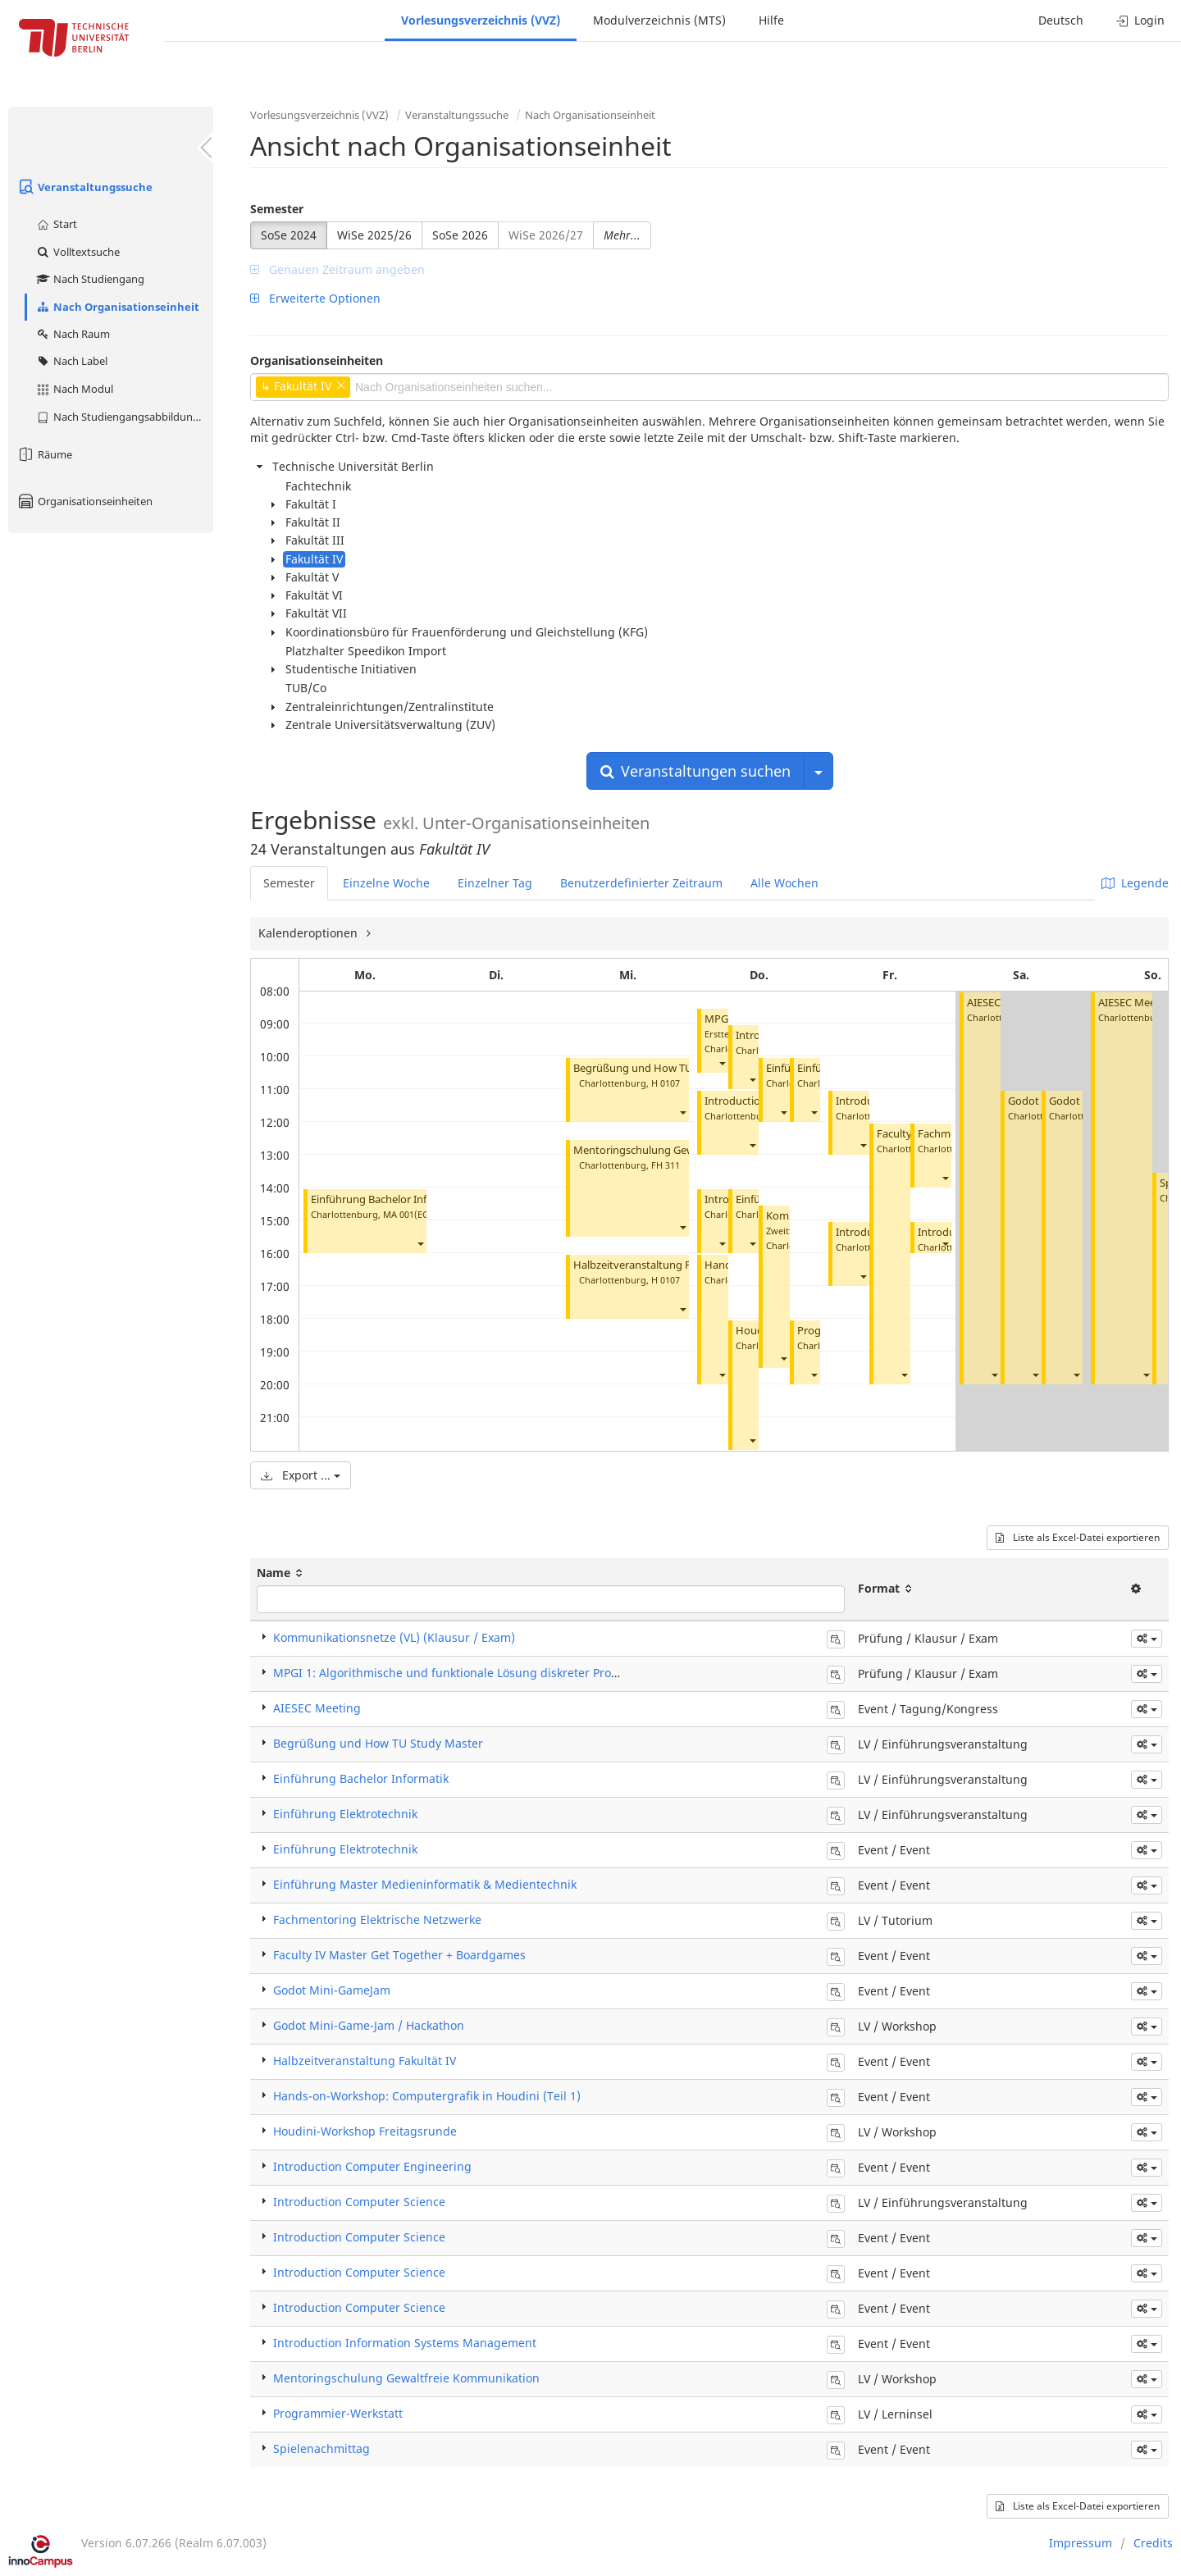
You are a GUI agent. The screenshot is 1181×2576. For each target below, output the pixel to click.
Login (1140, 20)
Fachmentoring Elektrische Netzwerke (377, 1919)
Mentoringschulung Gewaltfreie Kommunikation (406, 2378)
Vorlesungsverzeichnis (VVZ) (480, 20)
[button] (420, 1244)
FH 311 (665, 1165)
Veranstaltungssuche (84, 187)
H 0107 (665, 1083)
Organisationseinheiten (84, 501)
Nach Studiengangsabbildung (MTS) (124, 416)
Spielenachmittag (321, 2448)
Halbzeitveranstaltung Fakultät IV (655, 1265)
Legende (1135, 883)
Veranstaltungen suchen (695, 771)
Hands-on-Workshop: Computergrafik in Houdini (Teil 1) (427, 2096)
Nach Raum (72, 333)
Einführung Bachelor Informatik (388, 1199)
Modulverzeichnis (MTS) (659, 20)
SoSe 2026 (460, 235)
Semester (276, 209)
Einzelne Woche (386, 883)
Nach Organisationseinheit (117, 306)
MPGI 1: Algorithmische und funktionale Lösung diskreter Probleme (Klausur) (486, 1672)
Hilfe (771, 20)
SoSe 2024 (289, 235)
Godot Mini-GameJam (331, 1990)
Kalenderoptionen (309, 933)
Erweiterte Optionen (315, 298)
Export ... (300, 1475)
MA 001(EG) (407, 1214)
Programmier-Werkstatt (338, 2413)
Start (56, 224)
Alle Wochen (784, 883)
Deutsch (1060, 20)
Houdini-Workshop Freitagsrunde (365, 2131)
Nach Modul (74, 388)
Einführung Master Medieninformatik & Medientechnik (425, 1884)
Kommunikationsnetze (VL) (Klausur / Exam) (394, 1637)
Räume (44, 454)
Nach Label (71, 360)
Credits (1153, 2543)
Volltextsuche (77, 251)
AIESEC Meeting (1136, 1003)
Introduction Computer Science (359, 2201)
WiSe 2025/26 (374, 235)
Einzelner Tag (495, 883)
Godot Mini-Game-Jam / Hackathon (368, 2025)
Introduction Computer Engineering (372, 2166)
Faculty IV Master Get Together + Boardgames (399, 1955)
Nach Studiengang (89, 278)
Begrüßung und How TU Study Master (667, 1068)
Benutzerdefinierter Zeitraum (641, 883)
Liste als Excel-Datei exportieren (1078, 1537)
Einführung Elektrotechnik (345, 1813)
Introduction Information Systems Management (404, 2342)
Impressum (1080, 2543)
